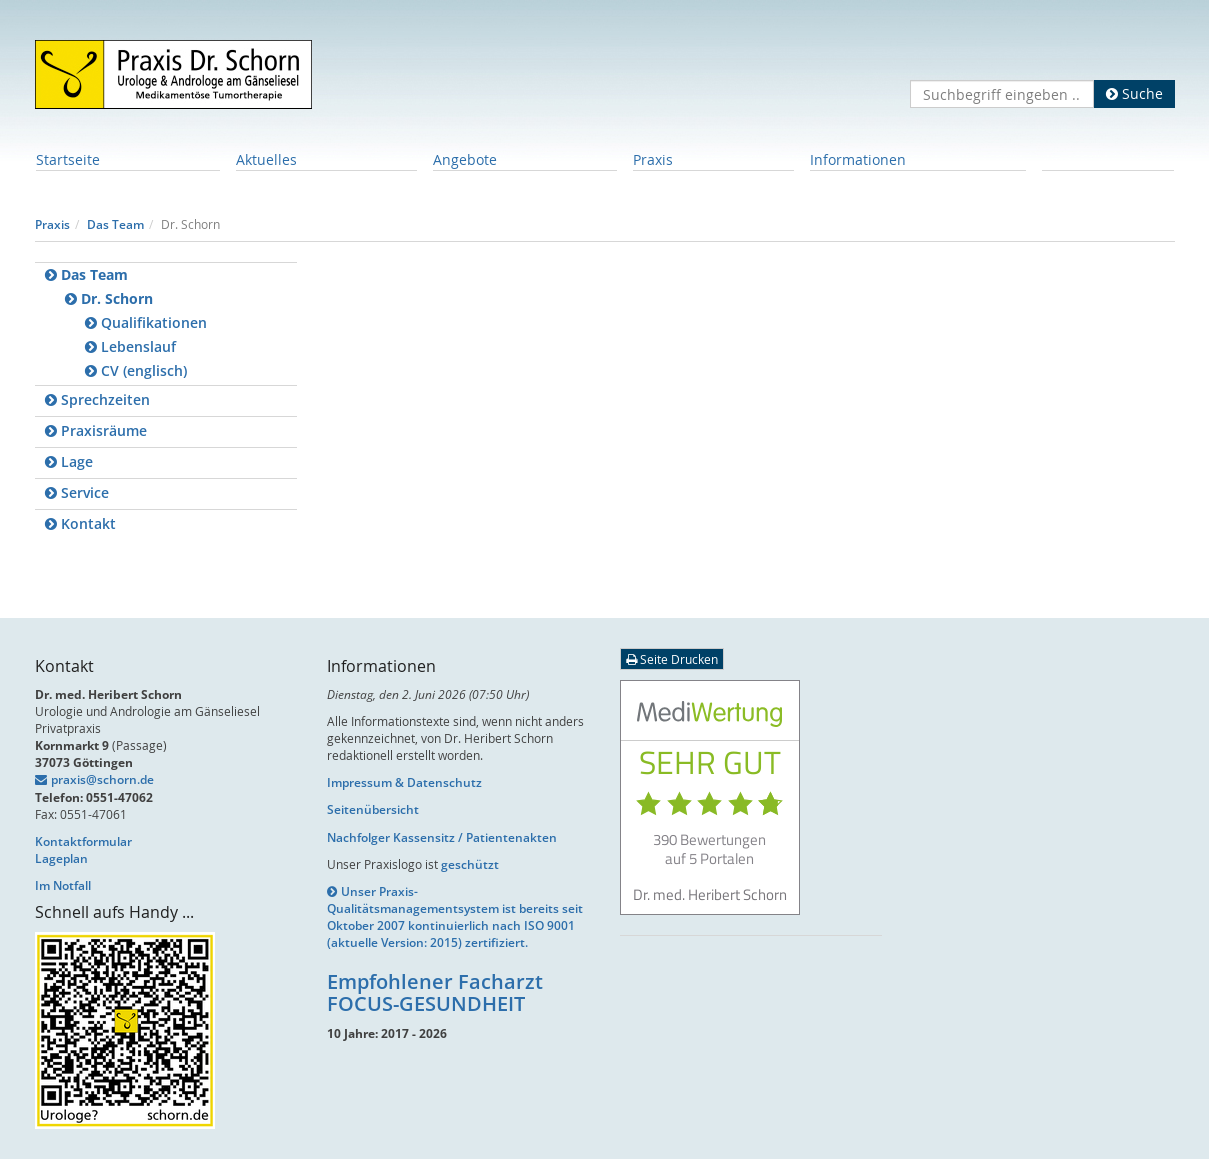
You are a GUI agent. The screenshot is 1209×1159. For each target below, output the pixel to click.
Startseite (68, 159)
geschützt (470, 864)
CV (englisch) (136, 370)
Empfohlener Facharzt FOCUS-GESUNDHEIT (435, 992)
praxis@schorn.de (102, 779)
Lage (69, 461)
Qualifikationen (146, 322)
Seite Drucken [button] (672, 659)
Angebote (465, 159)
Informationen (858, 159)
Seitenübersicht (373, 809)
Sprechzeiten (97, 399)
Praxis (653, 159)
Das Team (115, 224)
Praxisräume (96, 430)
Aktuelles (266, 159)
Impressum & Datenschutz (404, 782)
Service (77, 492)
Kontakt (80, 523)
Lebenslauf (130, 346)
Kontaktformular (83, 841)
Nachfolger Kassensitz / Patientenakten (442, 837)
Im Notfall (63, 885)
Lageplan (61, 858)
